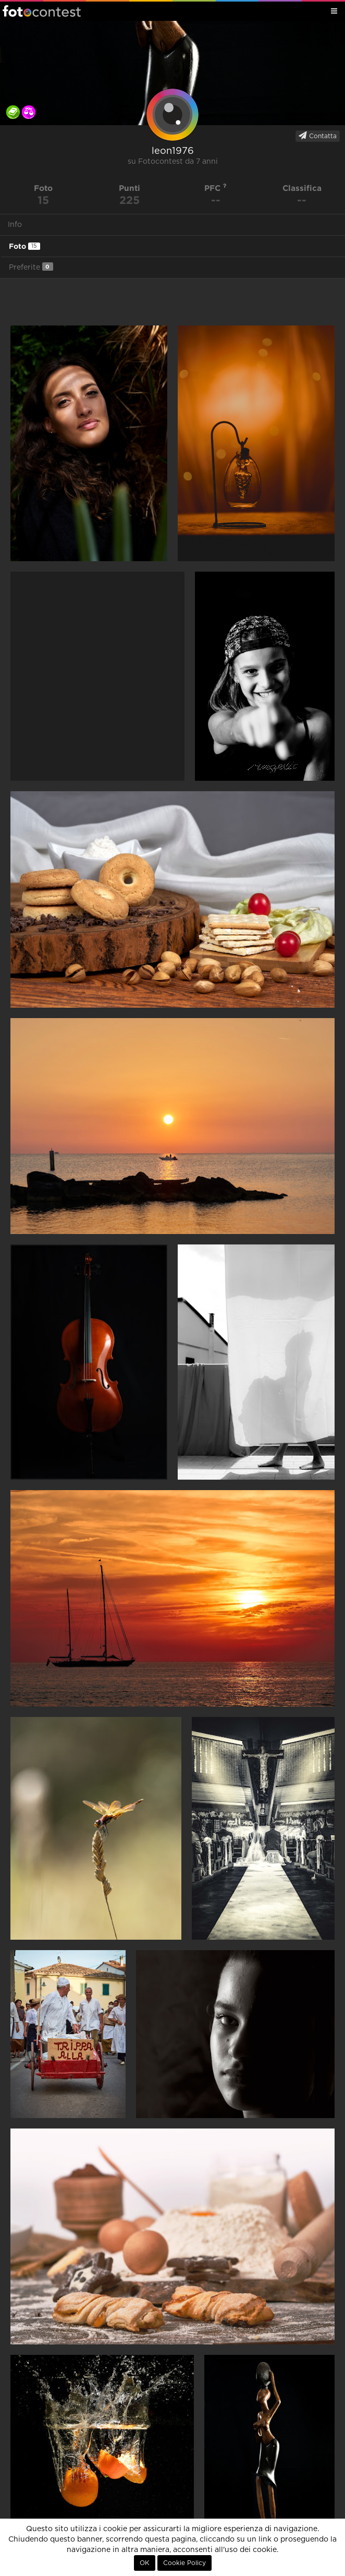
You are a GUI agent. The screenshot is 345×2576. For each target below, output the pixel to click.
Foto (24, 246)
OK (145, 2563)
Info (15, 224)
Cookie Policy (184, 2563)
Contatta (318, 135)
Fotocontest (42, 11)
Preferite (31, 266)
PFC (215, 188)
